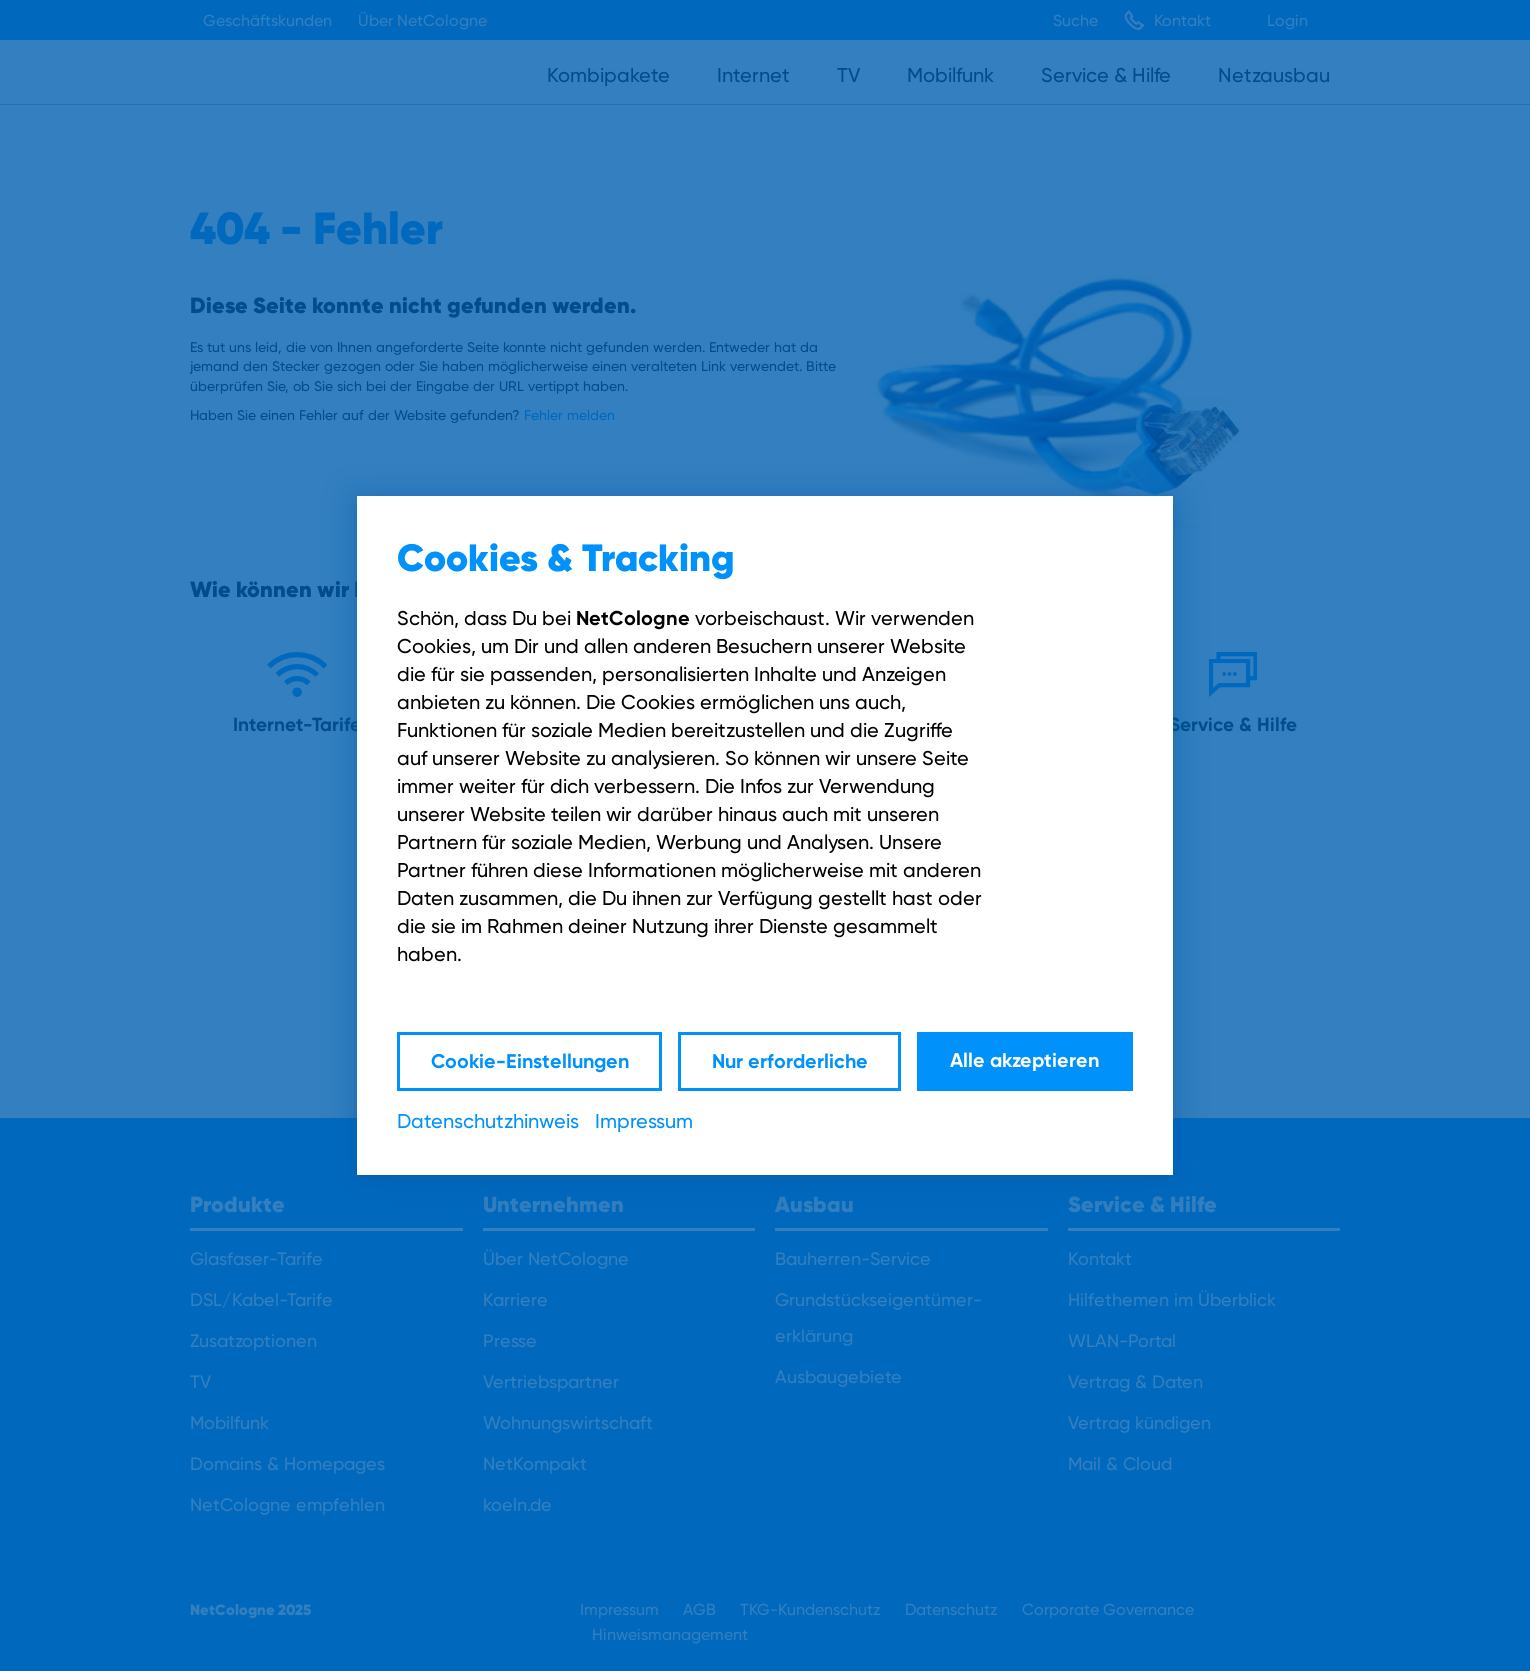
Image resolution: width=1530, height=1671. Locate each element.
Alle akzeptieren (1024, 1060)
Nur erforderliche (788, 1060)
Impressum (644, 1121)
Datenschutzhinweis (488, 1121)
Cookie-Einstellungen (526, 1060)
